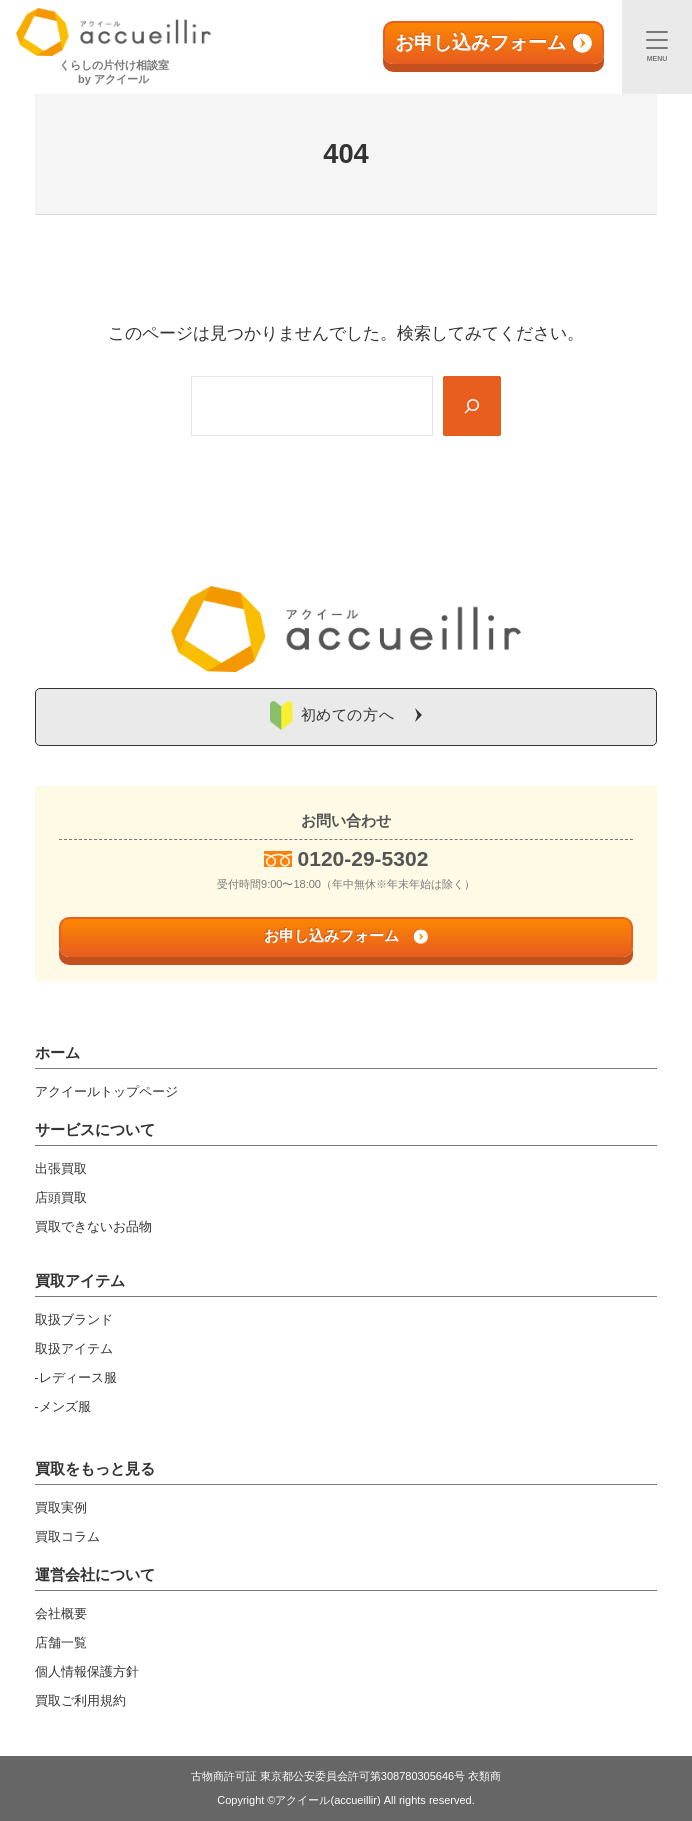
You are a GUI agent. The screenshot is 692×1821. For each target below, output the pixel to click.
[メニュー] (657, 47)
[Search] (472, 406)
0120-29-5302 (363, 858)
